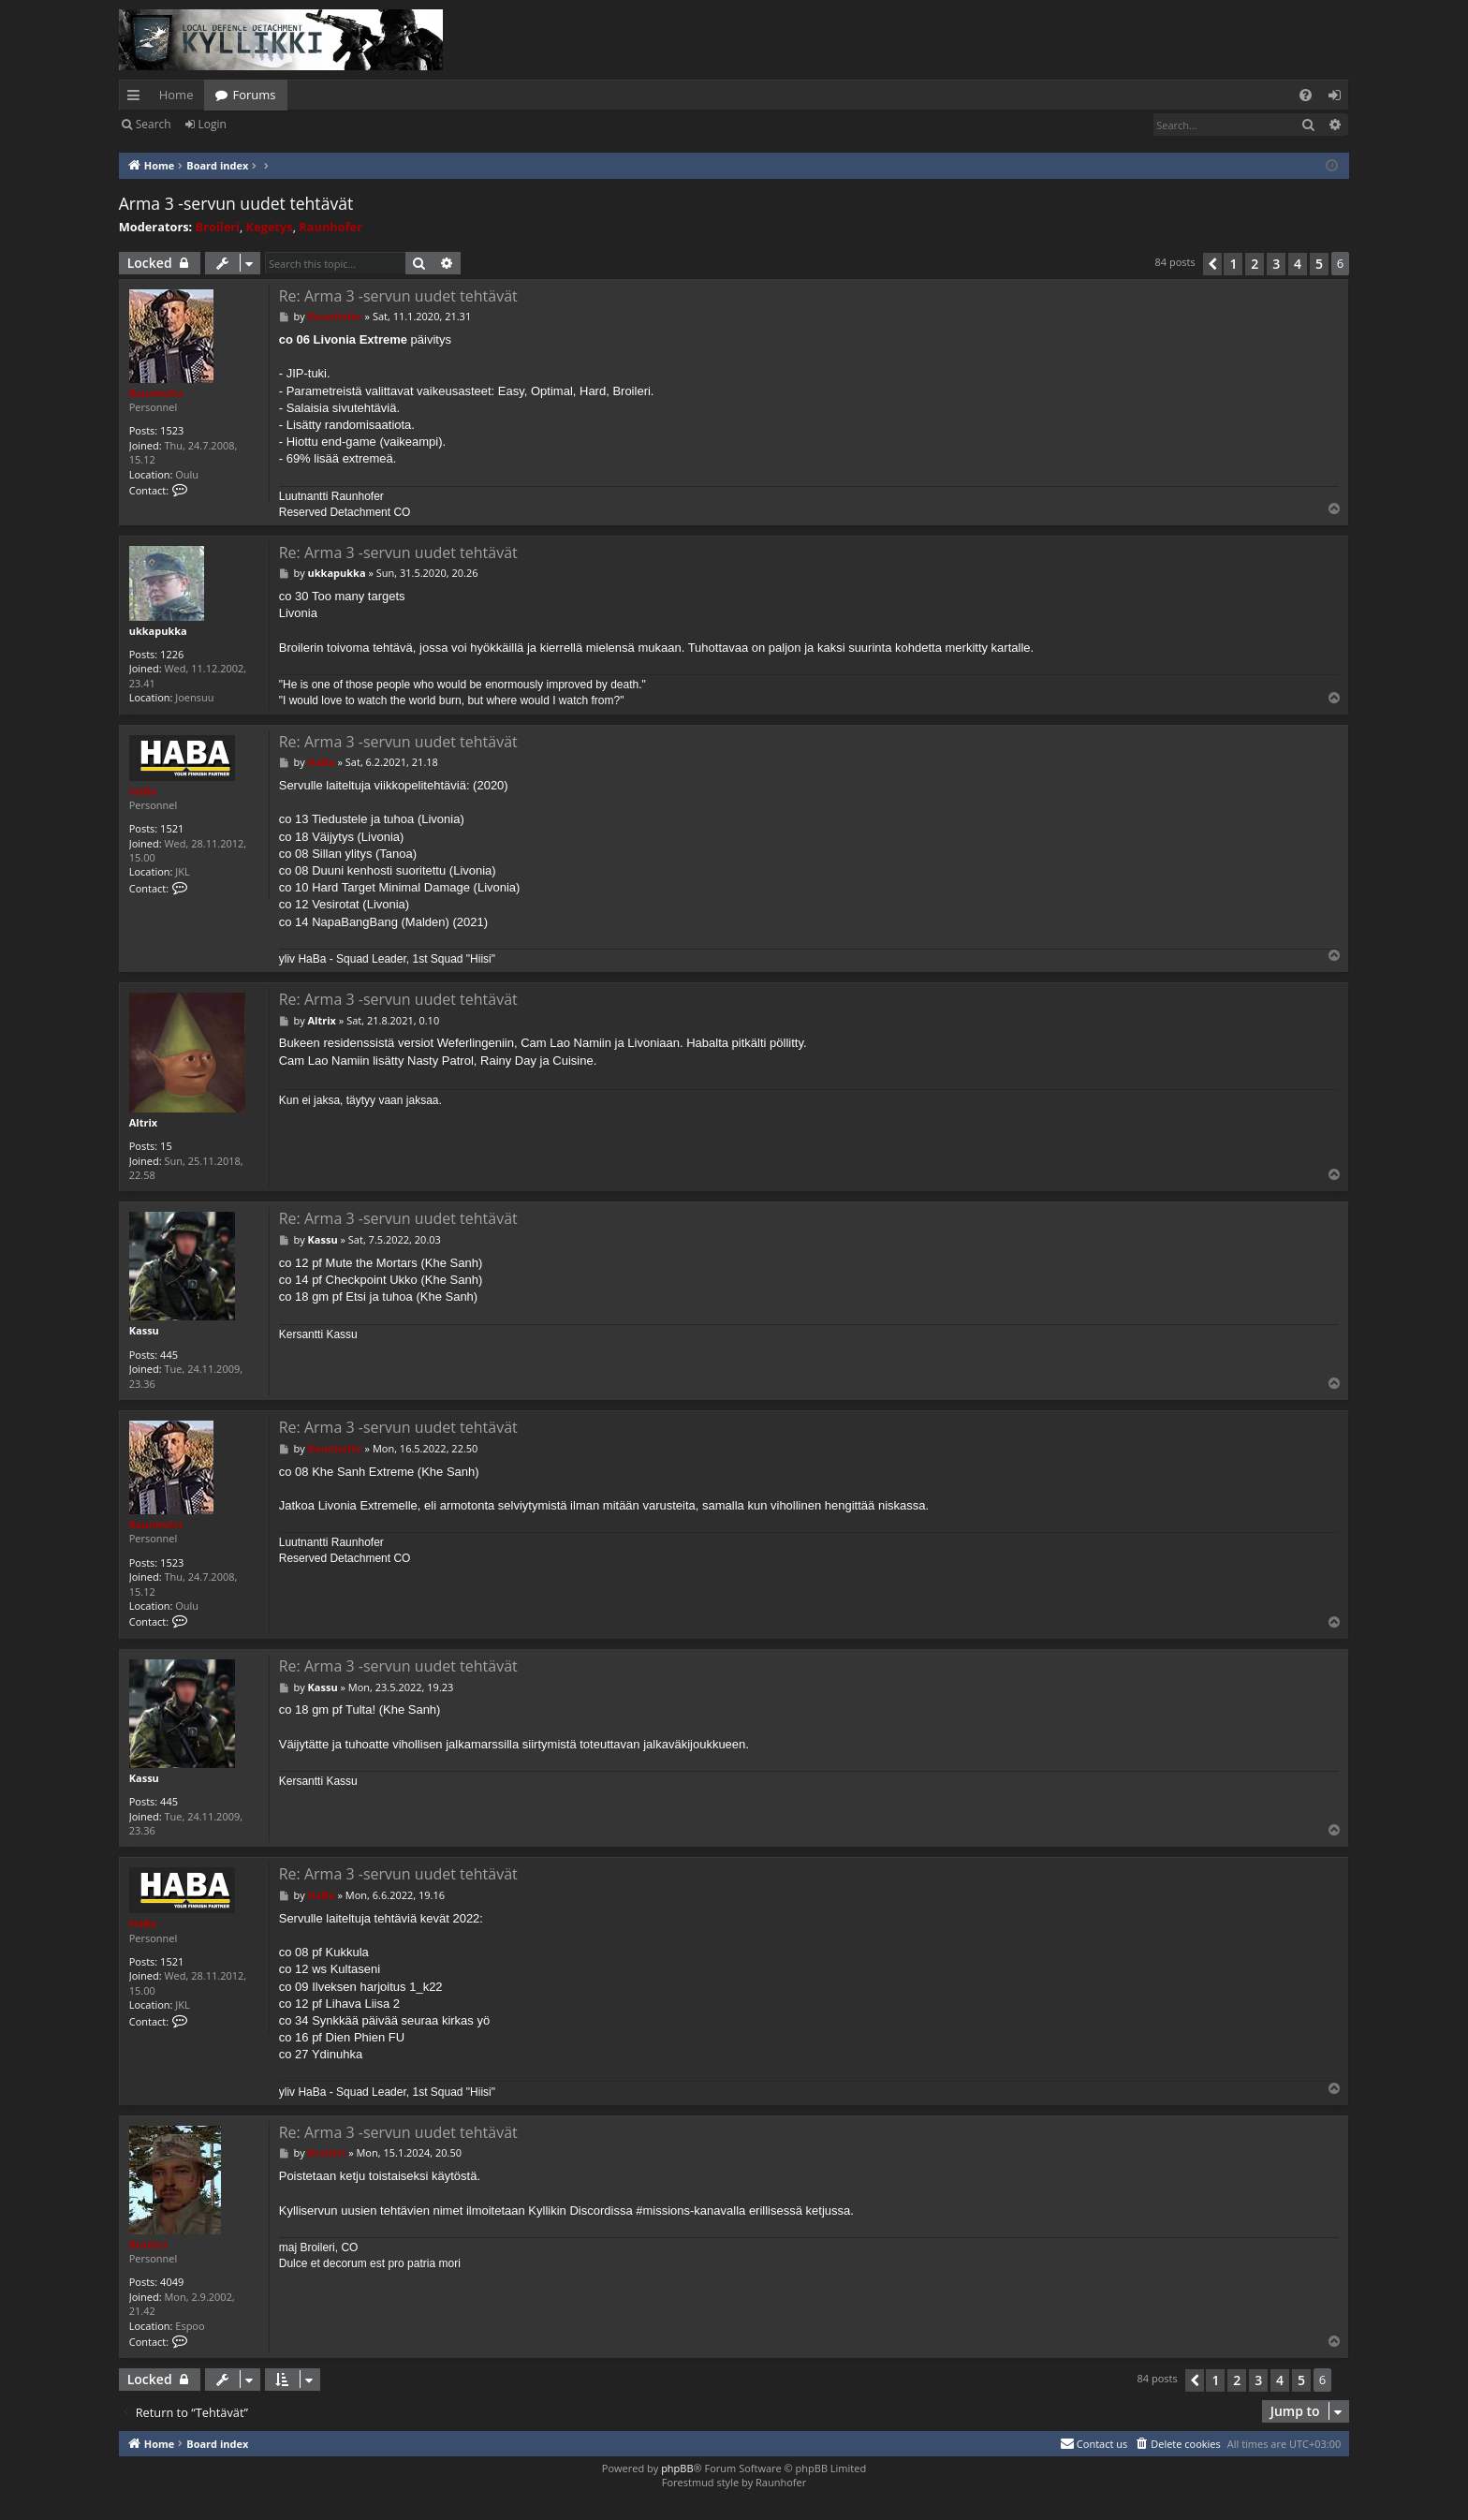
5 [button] (1319, 264)
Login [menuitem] (1338, 98)
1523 (172, 430)
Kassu (144, 1330)
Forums (253, 94)
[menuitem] (1305, 95)
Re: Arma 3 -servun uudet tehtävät (398, 296)
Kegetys (269, 226)
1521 (172, 828)
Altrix (143, 1122)
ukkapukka (158, 631)
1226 (172, 654)
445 (169, 1355)
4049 (172, 2282)
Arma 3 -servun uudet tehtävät (236, 203)
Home (176, 94)
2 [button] (1254, 264)
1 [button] (1233, 264)
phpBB (677, 2468)
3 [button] (1276, 264)
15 (166, 1146)
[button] (1212, 264)
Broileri (218, 226)
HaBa (142, 791)
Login (212, 124)
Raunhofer (330, 226)
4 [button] (1297, 264)
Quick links (137, 98)
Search (153, 124)
